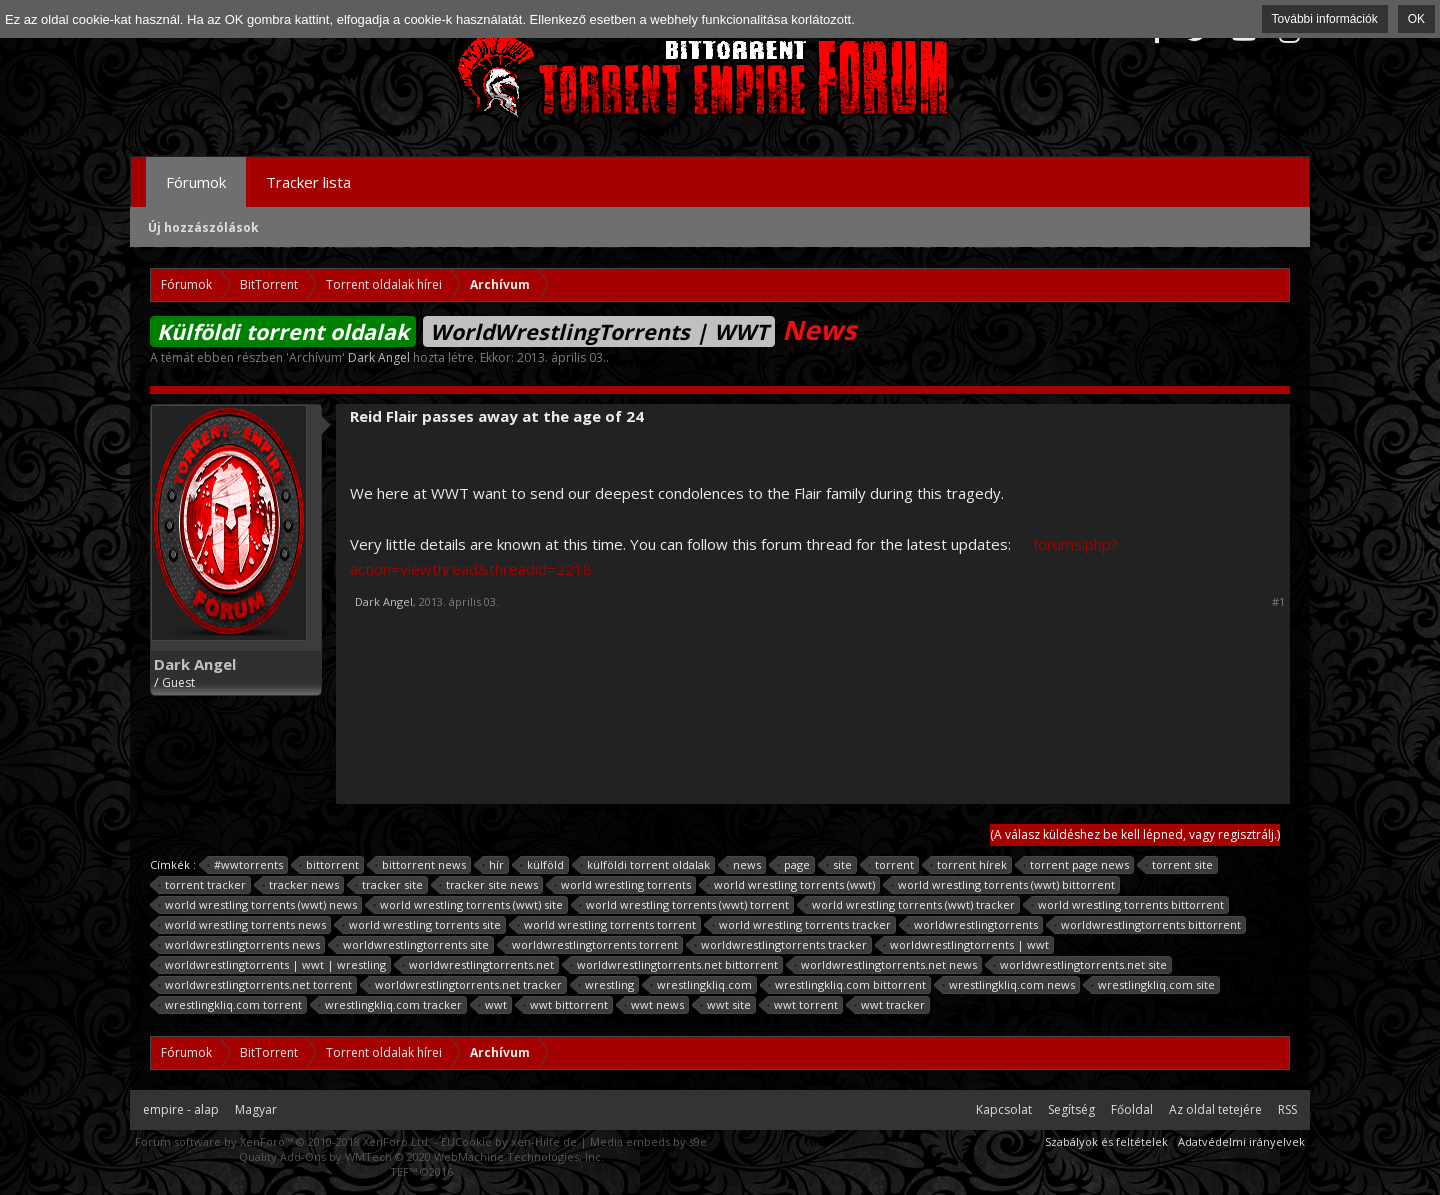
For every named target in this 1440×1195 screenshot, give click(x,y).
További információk (1325, 19)
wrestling (606, 985)
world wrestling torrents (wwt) (791, 885)
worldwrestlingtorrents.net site (1080, 965)
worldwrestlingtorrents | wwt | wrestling (272, 965)
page (794, 865)
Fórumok (196, 182)
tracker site (389, 885)
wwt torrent (803, 1005)
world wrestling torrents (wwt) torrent (684, 905)
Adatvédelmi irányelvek (1241, 1141)
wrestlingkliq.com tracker (390, 1005)
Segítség (1071, 1109)
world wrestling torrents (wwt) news (258, 905)
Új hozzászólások (203, 227)
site (839, 865)
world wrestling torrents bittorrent (1128, 905)
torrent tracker (202, 885)
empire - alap (181, 1109)
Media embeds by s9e (648, 1141)
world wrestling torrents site (422, 925)
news (744, 865)
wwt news (654, 1005)
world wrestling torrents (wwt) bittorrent (1003, 885)
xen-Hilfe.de (544, 1141)
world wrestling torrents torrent (607, 925)
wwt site (726, 1005)
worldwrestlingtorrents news (239, 945)
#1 (1278, 602)
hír (493, 865)
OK (1416, 19)
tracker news (301, 885)
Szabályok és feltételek (1106, 1141)
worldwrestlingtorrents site (413, 945)
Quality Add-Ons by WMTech (421, 1156)
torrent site (1179, 865)
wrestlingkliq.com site (1153, 985)
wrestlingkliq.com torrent (230, 1005)
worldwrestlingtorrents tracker (781, 945)
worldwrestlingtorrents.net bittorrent (674, 965)
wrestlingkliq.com (701, 985)
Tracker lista (308, 182)
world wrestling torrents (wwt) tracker (910, 905)
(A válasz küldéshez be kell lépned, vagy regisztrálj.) (1135, 834)
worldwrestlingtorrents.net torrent (255, 985)
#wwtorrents (245, 865)
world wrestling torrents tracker (802, 925)
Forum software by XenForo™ (283, 1141)
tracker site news (489, 885)
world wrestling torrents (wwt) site (468, 905)
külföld (542, 865)
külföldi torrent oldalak (645, 865)
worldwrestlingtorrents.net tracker (465, 985)
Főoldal (1132, 1109)
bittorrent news (421, 865)
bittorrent (329, 865)
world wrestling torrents (623, 885)
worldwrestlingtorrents (973, 925)
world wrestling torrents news (242, 925)
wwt (493, 1005)
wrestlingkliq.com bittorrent (847, 985)
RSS (1287, 1109)
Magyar (256, 1109)
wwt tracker (890, 1005)
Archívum (315, 357)
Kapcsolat (1004, 1109)
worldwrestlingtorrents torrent (592, 945)
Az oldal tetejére (1215, 1109)
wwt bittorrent (566, 1005)
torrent (891, 865)
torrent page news (1076, 865)
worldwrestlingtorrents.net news (886, 965)
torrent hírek (969, 865)
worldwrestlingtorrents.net (478, 965)
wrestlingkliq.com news (1009, 985)
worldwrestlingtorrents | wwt (966, 945)
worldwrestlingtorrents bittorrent (1148, 925)
